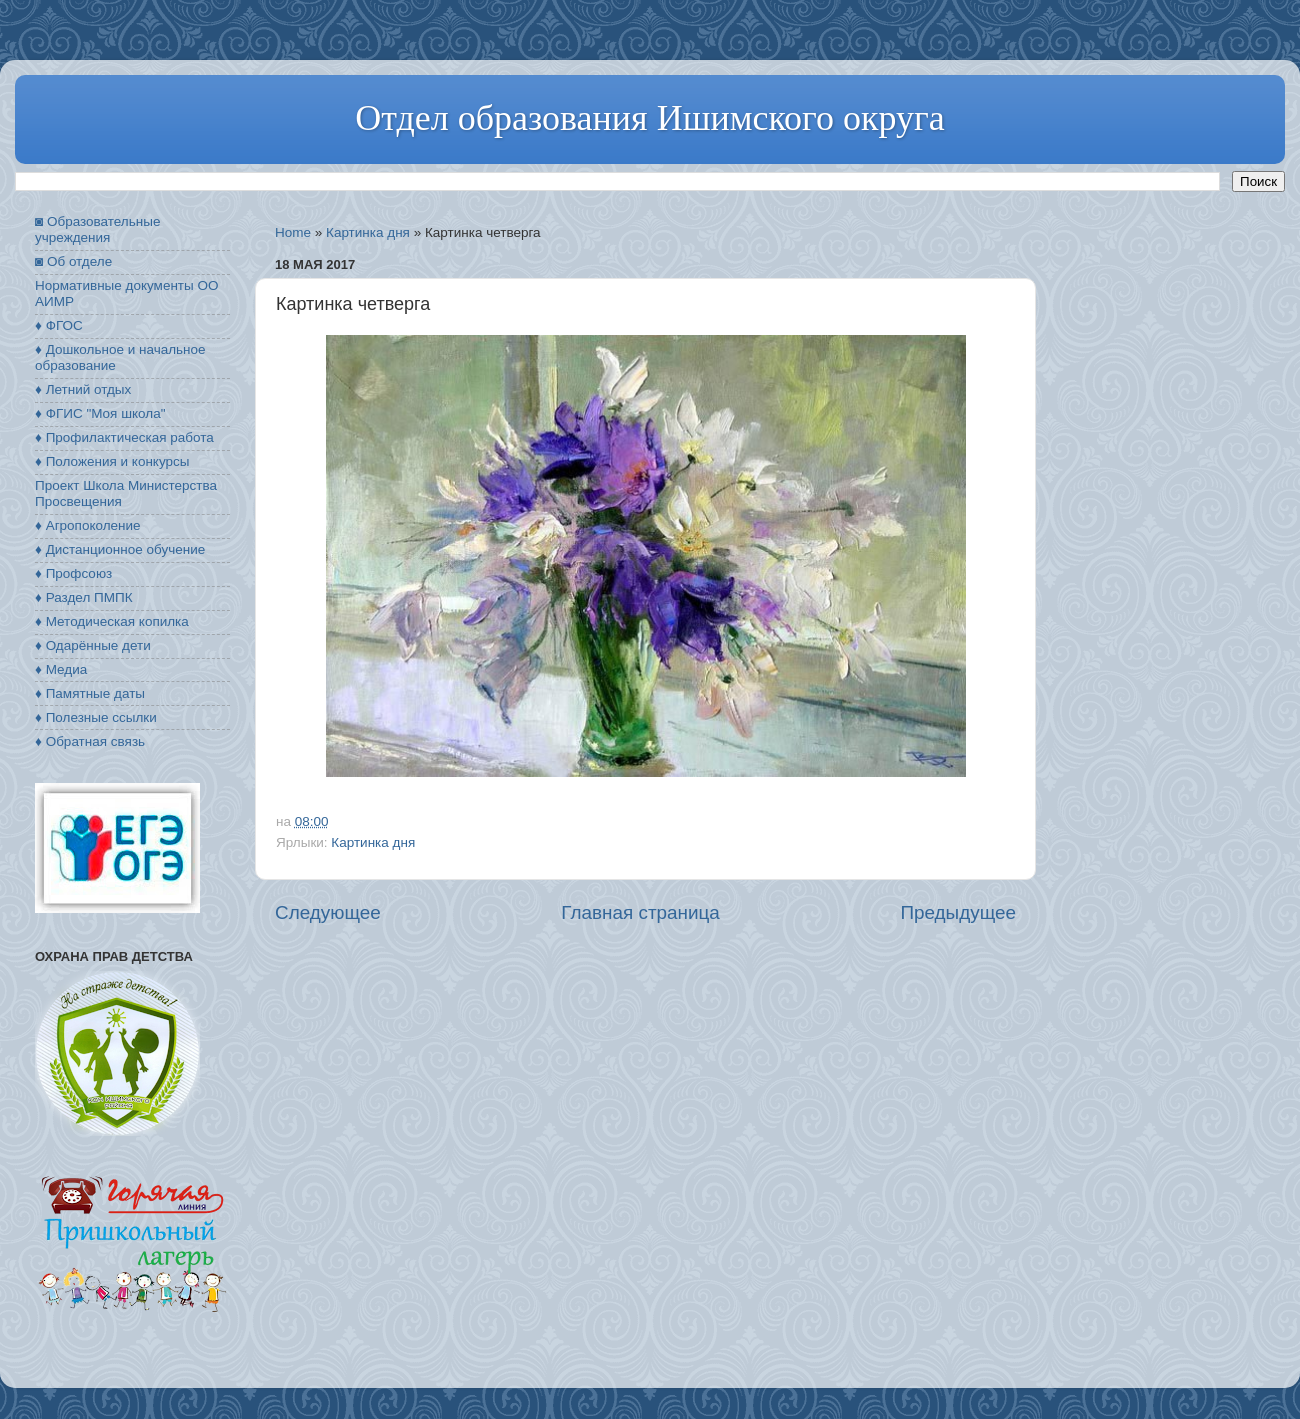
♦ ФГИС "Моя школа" (100, 413)
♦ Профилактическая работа (124, 437)
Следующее (328, 912)
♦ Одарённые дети (93, 645)
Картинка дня (368, 232)
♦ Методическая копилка (112, 621)
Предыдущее (958, 912)
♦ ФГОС (59, 325)
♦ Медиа (61, 669)
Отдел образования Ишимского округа (649, 118)
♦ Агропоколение (88, 525)
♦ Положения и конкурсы (112, 461)
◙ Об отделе (73, 261)
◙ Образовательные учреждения (97, 229)
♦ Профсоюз (73, 573)
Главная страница (640, 912)
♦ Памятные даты (90, 693)
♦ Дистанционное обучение (120, 549)
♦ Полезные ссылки (96, 717)
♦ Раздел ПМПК (84, 597)
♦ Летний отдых (83, 389)
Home (293, 232)
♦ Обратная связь (90, 741)
